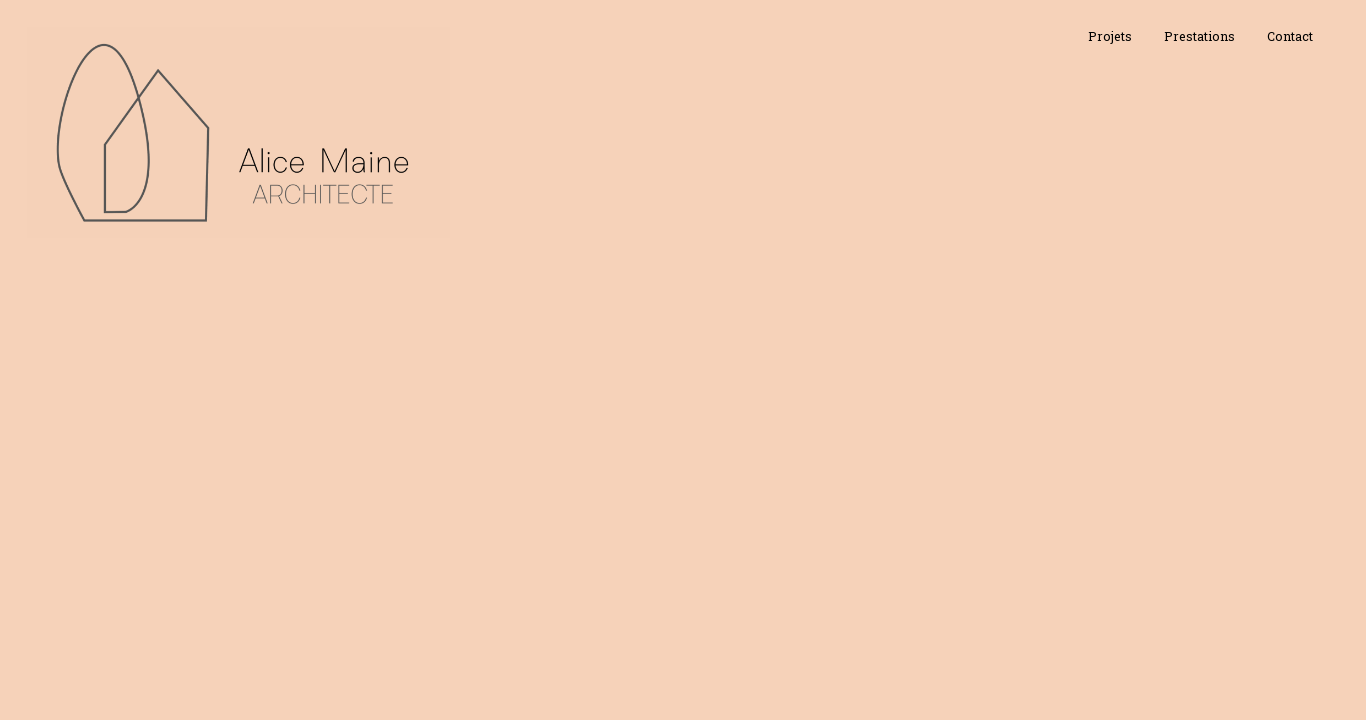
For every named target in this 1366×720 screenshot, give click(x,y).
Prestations (1199, 36)
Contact (1290, 36)
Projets (1110, 36)
